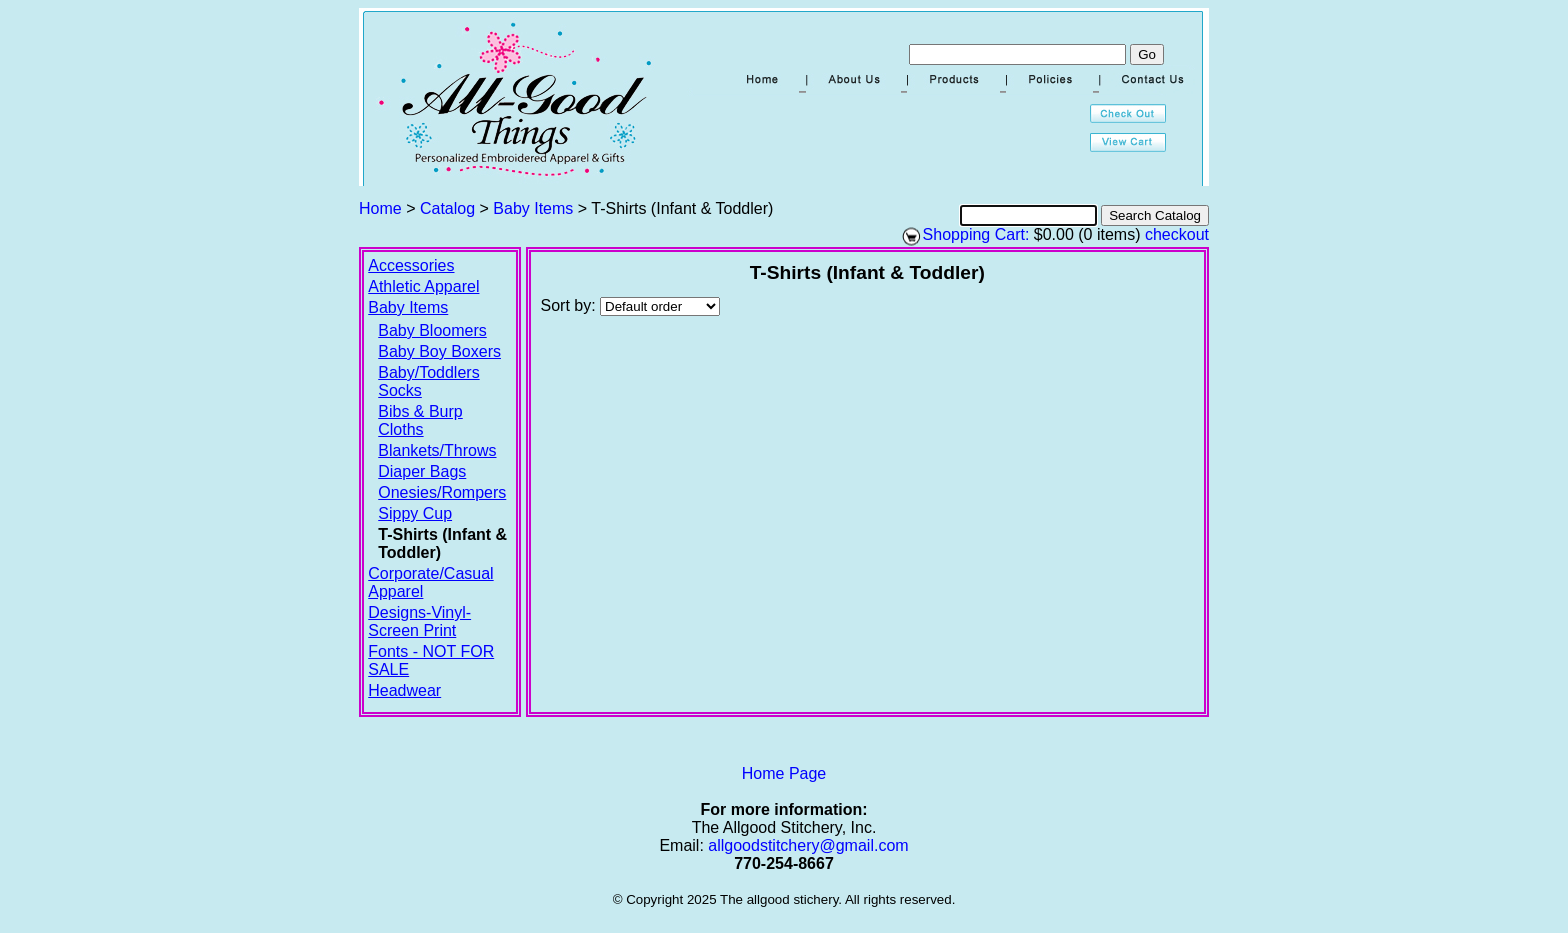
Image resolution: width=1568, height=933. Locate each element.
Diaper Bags (422, 471)
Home (380, 208)
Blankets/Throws (437, 450)
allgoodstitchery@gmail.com (808, 845)
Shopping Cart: (976, 234)
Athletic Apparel (423, 286)
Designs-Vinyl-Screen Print (419, 621)
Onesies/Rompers (442, 492)
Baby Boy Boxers (439, 351)
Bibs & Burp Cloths (420, 420)
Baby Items (533, 208)
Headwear (404, 690)
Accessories (411, 265)
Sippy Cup (415, 513)
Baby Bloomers (432, 330)
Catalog (447, 208)
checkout (1177, 234)
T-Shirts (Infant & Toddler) (442, 543)
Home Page (784, 773)
